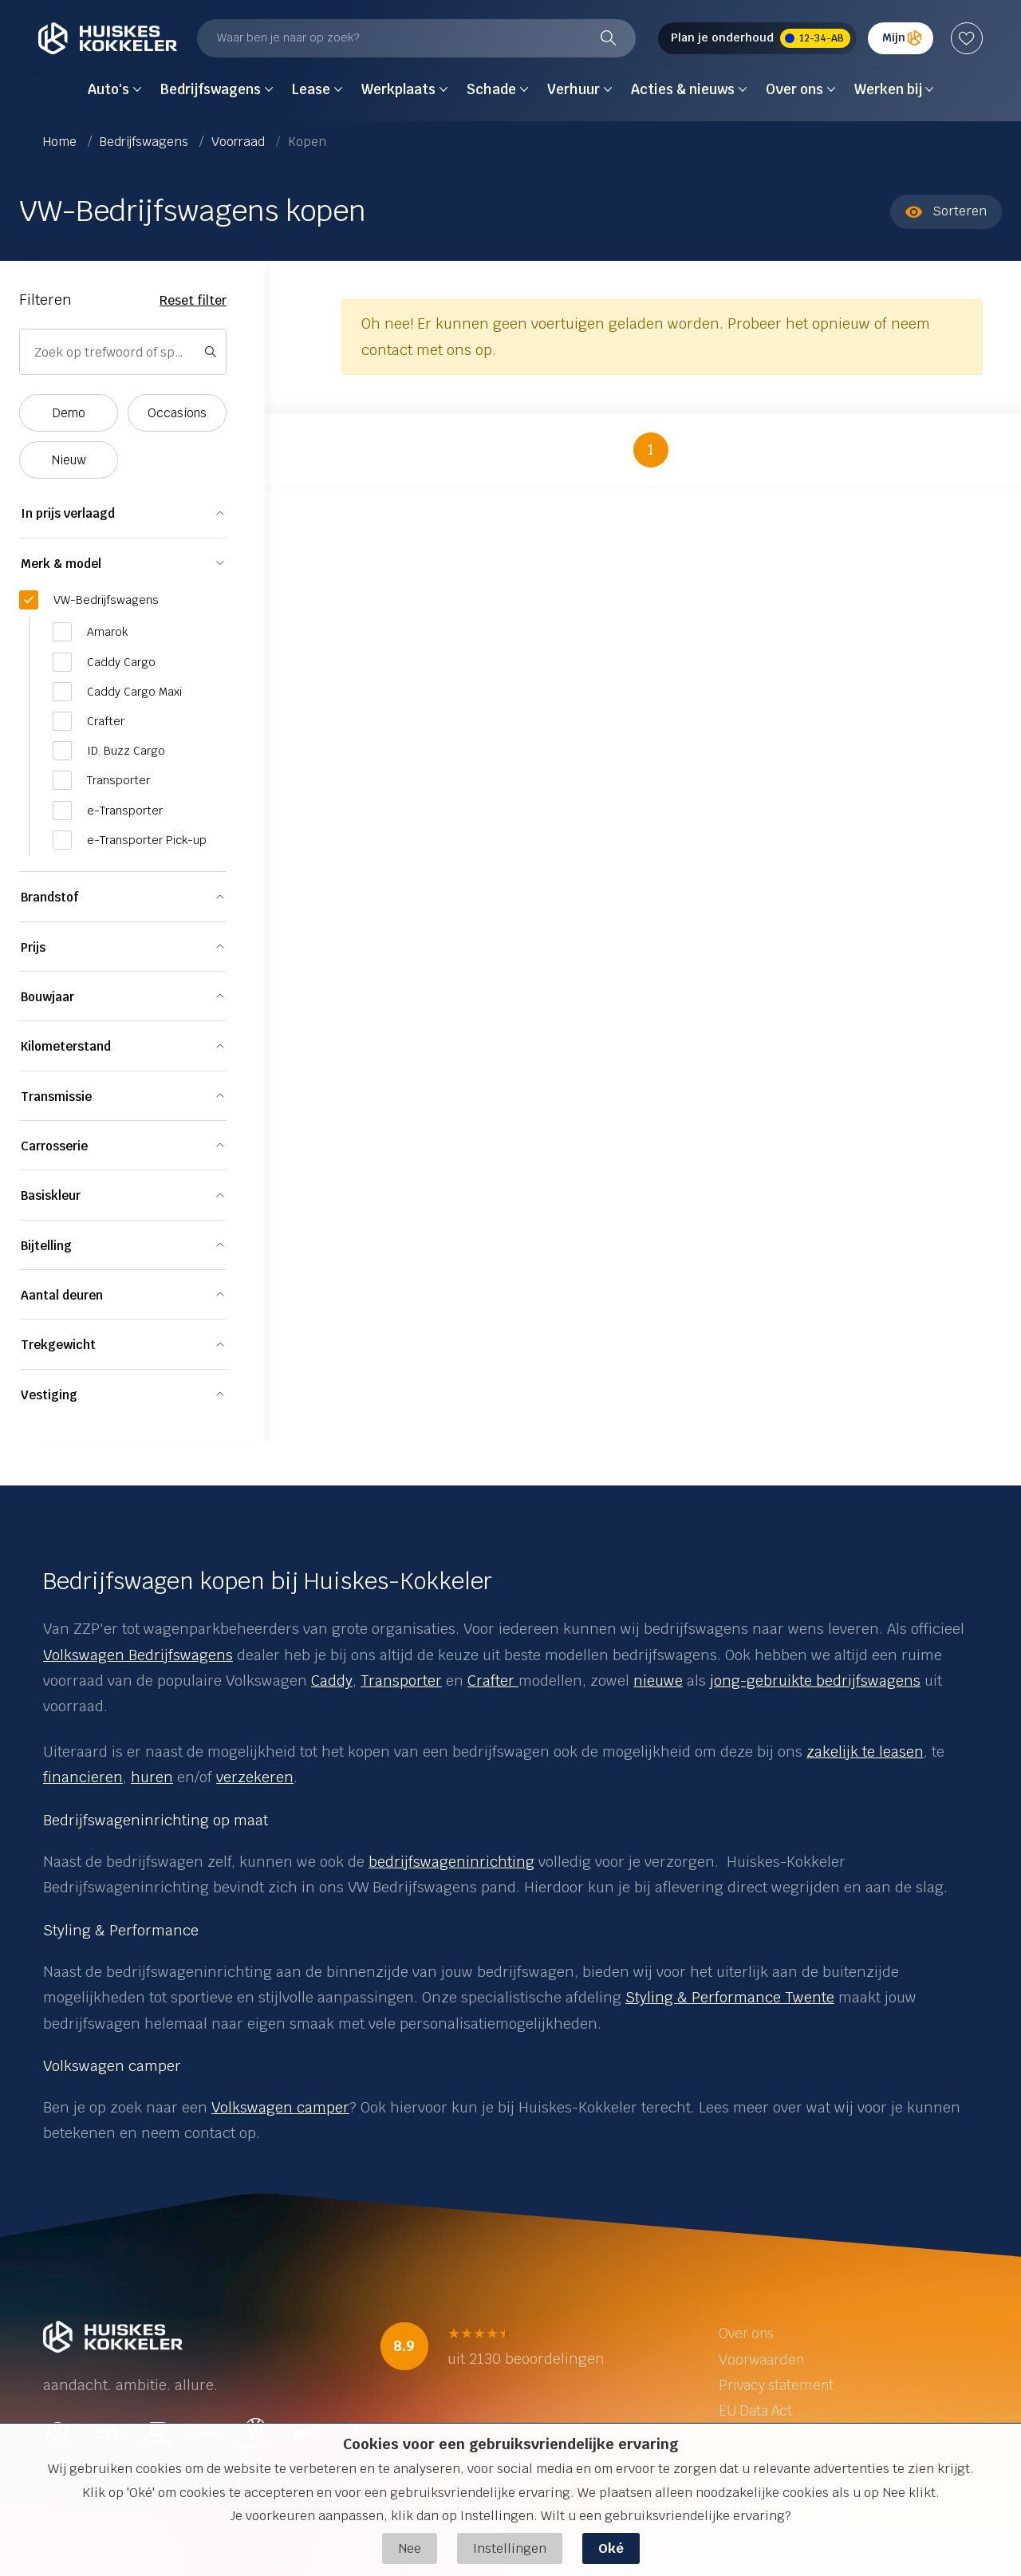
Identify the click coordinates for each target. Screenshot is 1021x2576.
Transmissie (56, 1096)
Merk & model (61, 563)
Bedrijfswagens (145, 141)
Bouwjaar (47, 996)
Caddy (332, 1680)
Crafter (492, 1680)
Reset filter (193, 300)
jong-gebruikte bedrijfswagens (815, 1680)
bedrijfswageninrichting (451, 1861)
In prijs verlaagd (68, 513)
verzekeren (255, 1777)
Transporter (401, 1680)
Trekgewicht (58, 1344)
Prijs (33, 947)
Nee (409, 2548)
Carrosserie (54, 1146)
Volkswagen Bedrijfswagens (138, 1655)
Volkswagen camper (280, 2107)
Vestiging (49, 1394)
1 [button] (651, 449)
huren (152, 1777)
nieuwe (658, 1680)
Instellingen (509, 2548)
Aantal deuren (62, 1295)
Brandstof (49, 897)
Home (61, 141)
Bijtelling (46, 1245)
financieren (83, 1777)
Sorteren (946, 211)
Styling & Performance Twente (729, 1997)
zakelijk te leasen (865, 1751)
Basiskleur (51, 1195)
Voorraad (239, 141)
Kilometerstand (66, 1046)
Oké (611, 2548)
